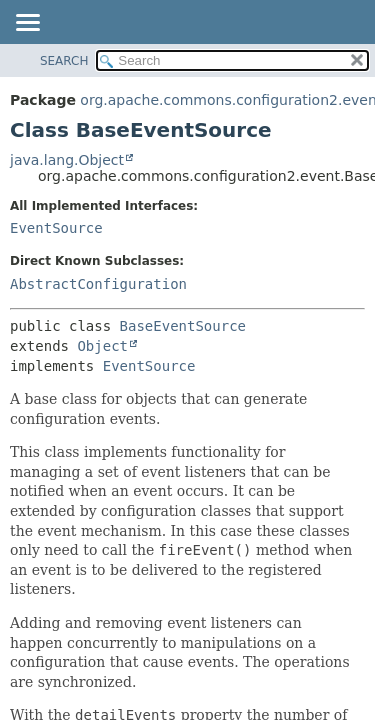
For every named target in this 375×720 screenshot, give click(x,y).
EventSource (56, 228)
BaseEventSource (183, 326)
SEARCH (64, 61)
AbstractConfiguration (98, 284)
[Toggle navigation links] (27, 24)
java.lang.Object (67, 160)
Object (102, 346)
